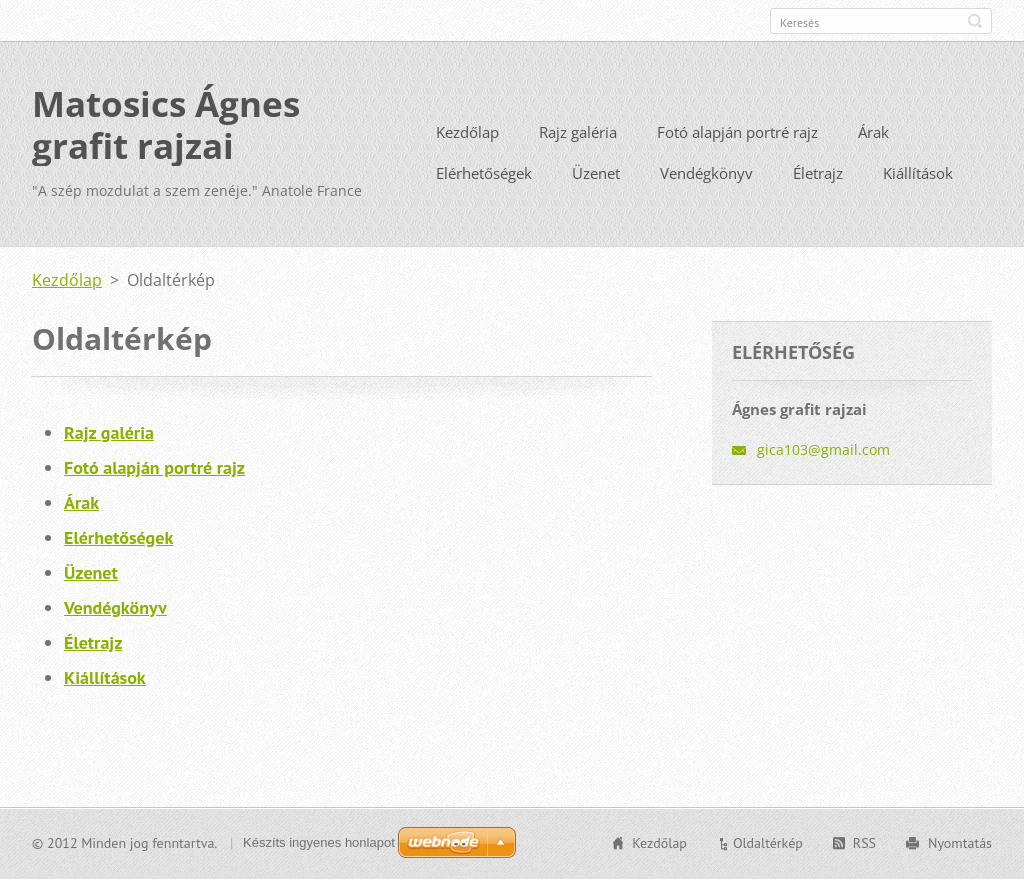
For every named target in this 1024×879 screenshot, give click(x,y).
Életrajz (818, 173)
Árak (873, 132)
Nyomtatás (960, 843)
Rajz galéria (578, 132)
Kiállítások (918, 173)
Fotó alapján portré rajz (737, 132)
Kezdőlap (467, 132)
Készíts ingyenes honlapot (319, 842)
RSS (864, 843)
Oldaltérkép (768, 843)
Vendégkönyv (706, 173)
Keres (975, 21)
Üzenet (596, 173)
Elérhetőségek (484, 173)
